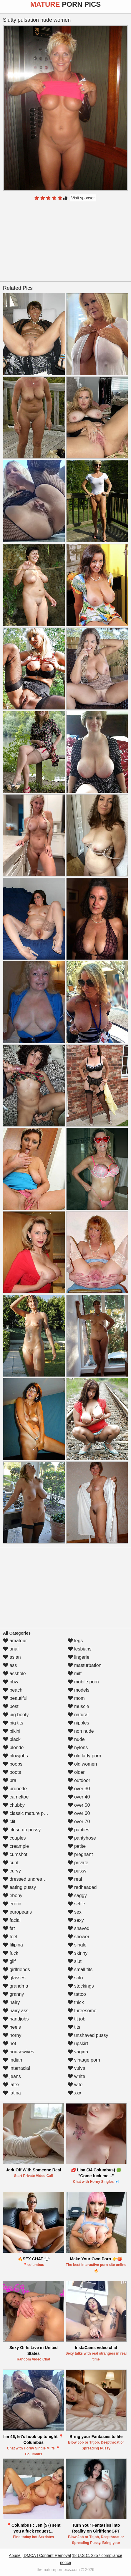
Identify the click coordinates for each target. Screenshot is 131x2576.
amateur (15, 1640)
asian (12, 1657)
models (78, 1689)
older (76, 1772)
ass (10, 1665)
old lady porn (84, 1755)
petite (77, 1846)
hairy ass (15, 2010)
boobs (12, 1763)
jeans (12, 2076)
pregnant (80, 1854)
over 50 (79, 1805)
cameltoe (16, 1796)
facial (12, 1920)
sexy (76, 1920)
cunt (11, 1862)
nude (76, 1739)
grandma (15, 1985)
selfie (76, 1903)
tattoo (77, 1994)
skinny (78, 1953)
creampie (16, 1846)
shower (78, 1936)
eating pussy (19, 1887)
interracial (16, 2068)
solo (75, 1977)
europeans (17, 1911)
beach (12, 1689)
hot (9, 2043)
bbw (10, 1681)
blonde (13, 1747)
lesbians (80, 1648)
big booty (16, 1714)
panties (78, 1829)
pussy (77, 1870)
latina (12, 2092)
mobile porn (83, 1681)
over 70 (79, 1821)
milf (75, 1673)
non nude (81, 1731)
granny (13, 1994)
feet (10, 1936)
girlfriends (16, 1969)
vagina (78, 2051)
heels (12, 2027)
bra (9, 1780)
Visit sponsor (83, 198)
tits (74, 2027)
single (77, 1944)
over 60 (79, 1813)
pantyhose (82, 1837)
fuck (10, 1953)
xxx (74, 2092)
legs (75, 1640)
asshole (14, 1673)
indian (12, 2059)
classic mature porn (26, 1813)
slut (75, 1961)
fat (9, 1928)
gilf (9, 1961)
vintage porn (84, 2059)
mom (76, 1698)
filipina (13, 1944)
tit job (77, 2018)
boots (12, 1772)
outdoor (79, 1780)
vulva (76, 2068)
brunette (15, 1788)
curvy (12, 1870)
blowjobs (15, 1755)
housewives (18, 2051)
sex (75, 1911)
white (76, 2076)
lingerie (78, 1657)
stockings (81, 1985)
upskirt (78, 2043)
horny (12, 2035)
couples (14, 1837)
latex (11, 2084)
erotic (12, 1903)
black (12, 1739)
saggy (77, 1895)
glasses (14, 1977)
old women (82, 1763)
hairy (11, 2002)
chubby (14, 1805)
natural (78, 1714)
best (11, 1706)
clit (9, 1821)
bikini (11, 1731)
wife (75, 2084)
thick (76, 2002)
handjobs (16, 2018)
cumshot (15, 1854)
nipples (78, 1722)
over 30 (79, 1788)
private (78, 1862)
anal (11, 1648)
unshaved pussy (88, 2035)
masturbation (85, 1665)
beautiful (15, 1698)
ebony (12, 1895)
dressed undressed (26, 1879)
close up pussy (22, 1829)
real (75, 1879)
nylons (78, 1747)
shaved (78, 1928)
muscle (78, 1706)
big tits (13, 1722)
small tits (80, 1969)
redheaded (82, 1887)
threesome (82, 2010)
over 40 (79, 1796)
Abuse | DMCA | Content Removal (40, 2555)
